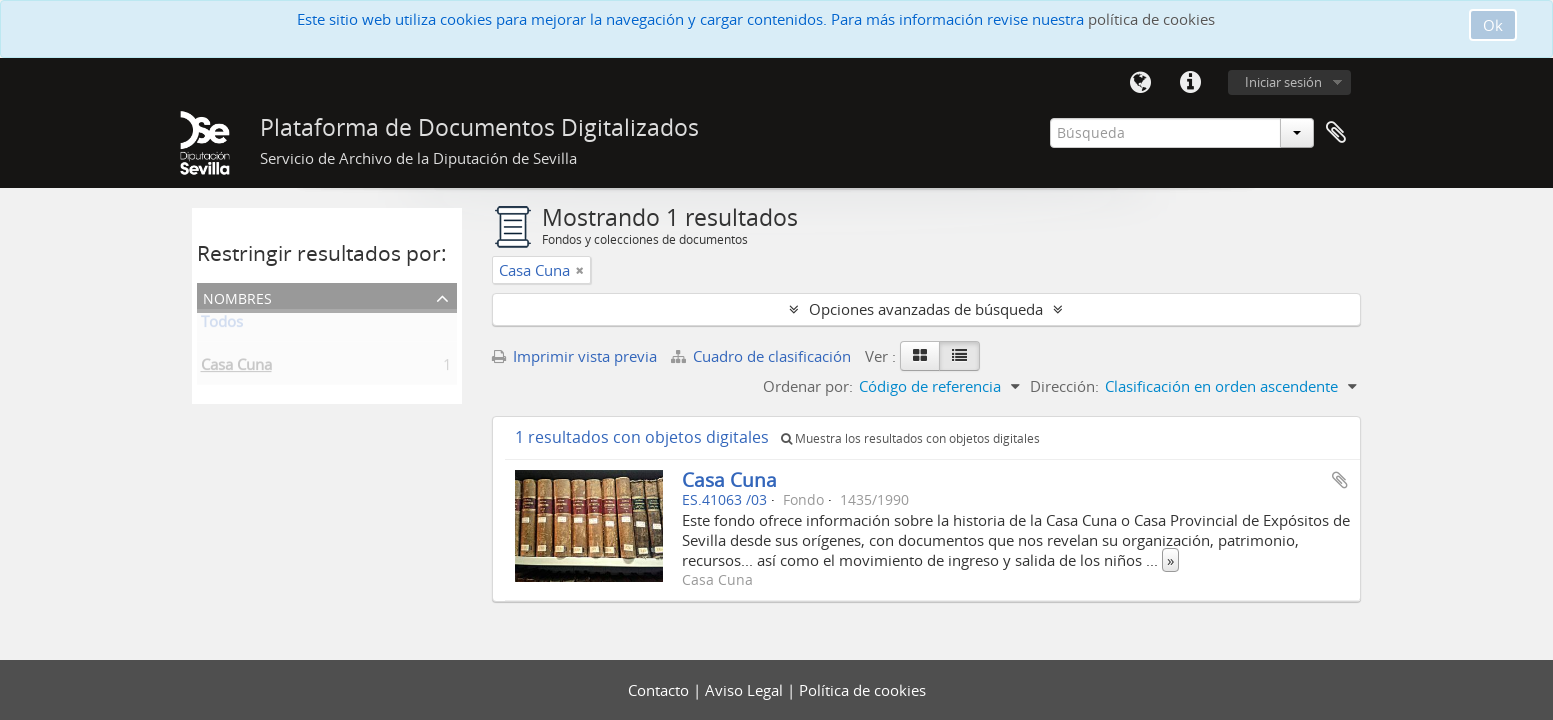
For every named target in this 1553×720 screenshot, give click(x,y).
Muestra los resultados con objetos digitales (910, 438)
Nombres (237, 296)
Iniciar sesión (1283, 82)
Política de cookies (862, 690)
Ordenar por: (808, 386)
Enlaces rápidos (1191, 83)
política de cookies (1151, 19)
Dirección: (1064, 386)
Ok (1493, 25)
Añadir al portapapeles (1340, 480)
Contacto (660, 690)
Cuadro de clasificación (763, 356)
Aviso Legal (746, 690)
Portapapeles (1336, 133)
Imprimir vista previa (574, 356)
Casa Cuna (236, 368)
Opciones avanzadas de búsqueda (926, 309)
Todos (222, 325)
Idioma (1141, 83)
